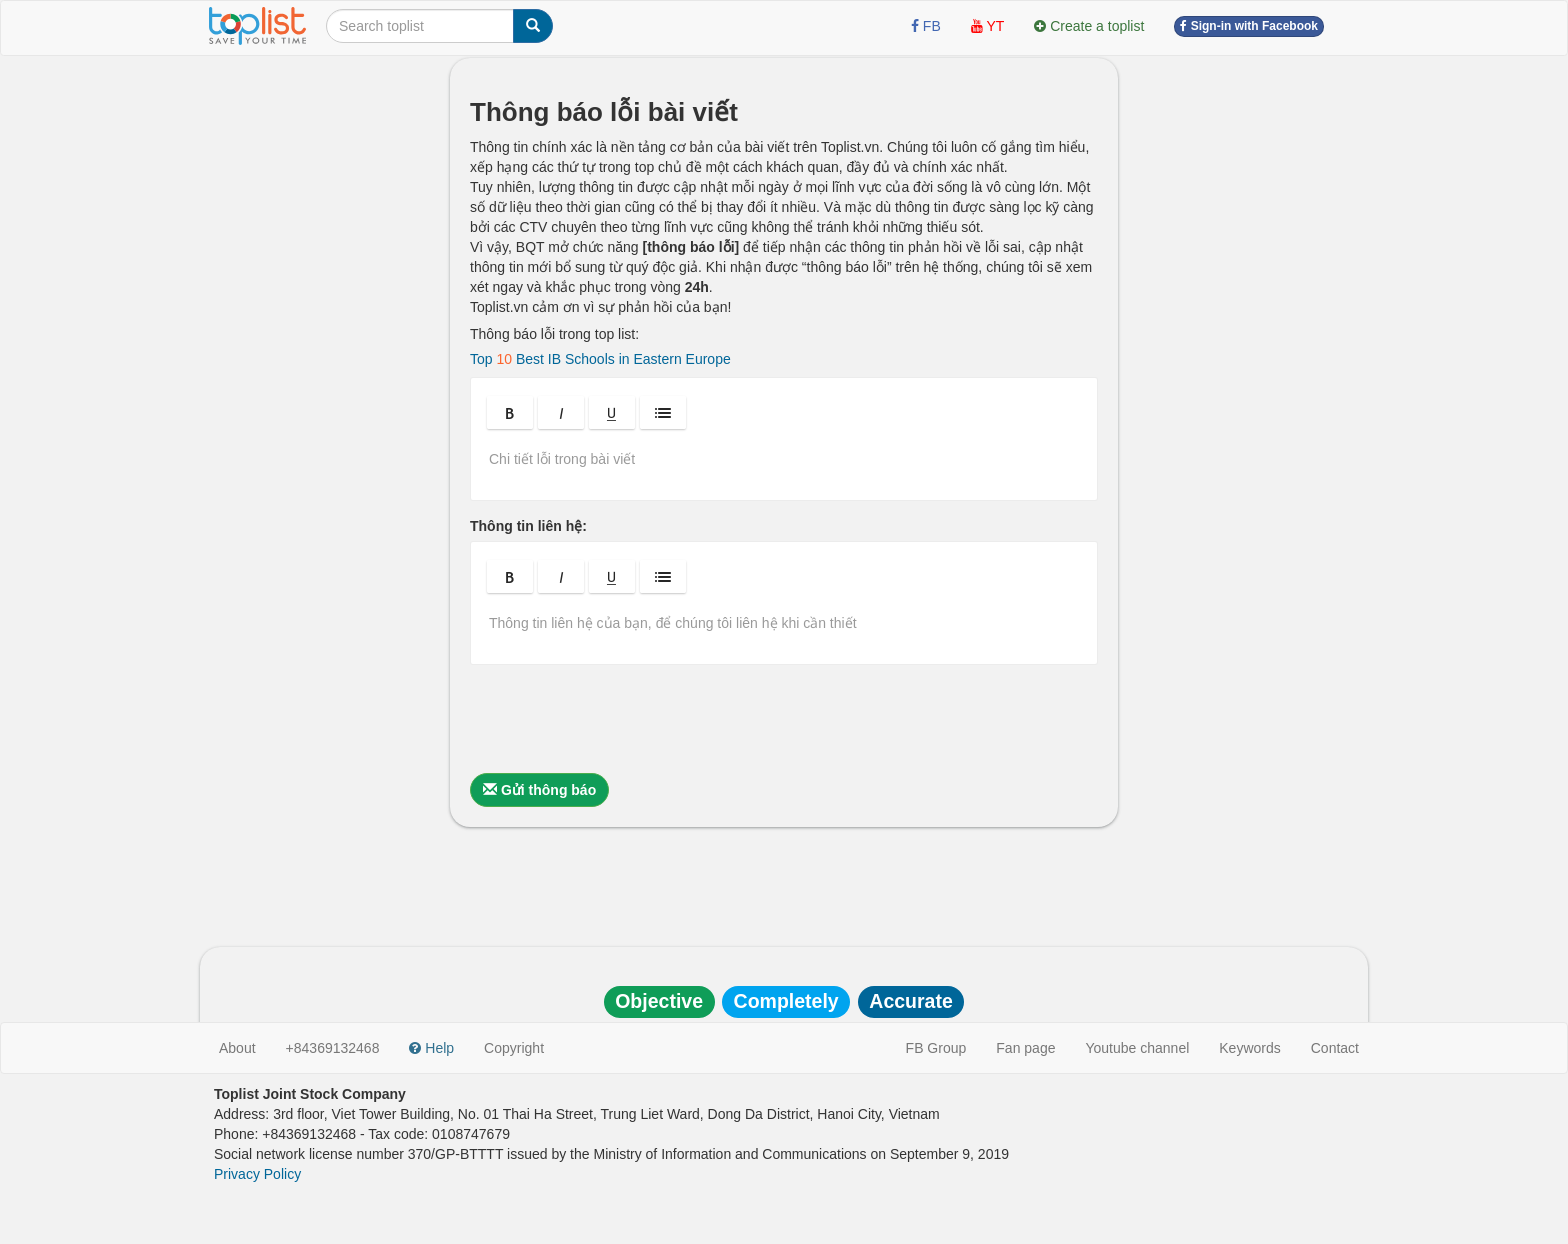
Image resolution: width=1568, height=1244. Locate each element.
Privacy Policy (257, 1174)
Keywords (1249, 1048)
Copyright (514, 1048)
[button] (510, 412)
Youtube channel (1137, 1048)
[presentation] (622, 719)
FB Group (936, 1048)
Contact (1335, 1048)
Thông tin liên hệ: (528, 526)
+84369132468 (333, 1048)
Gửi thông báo (539, 790)
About (237, 1048)
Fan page (1025, 1048)
